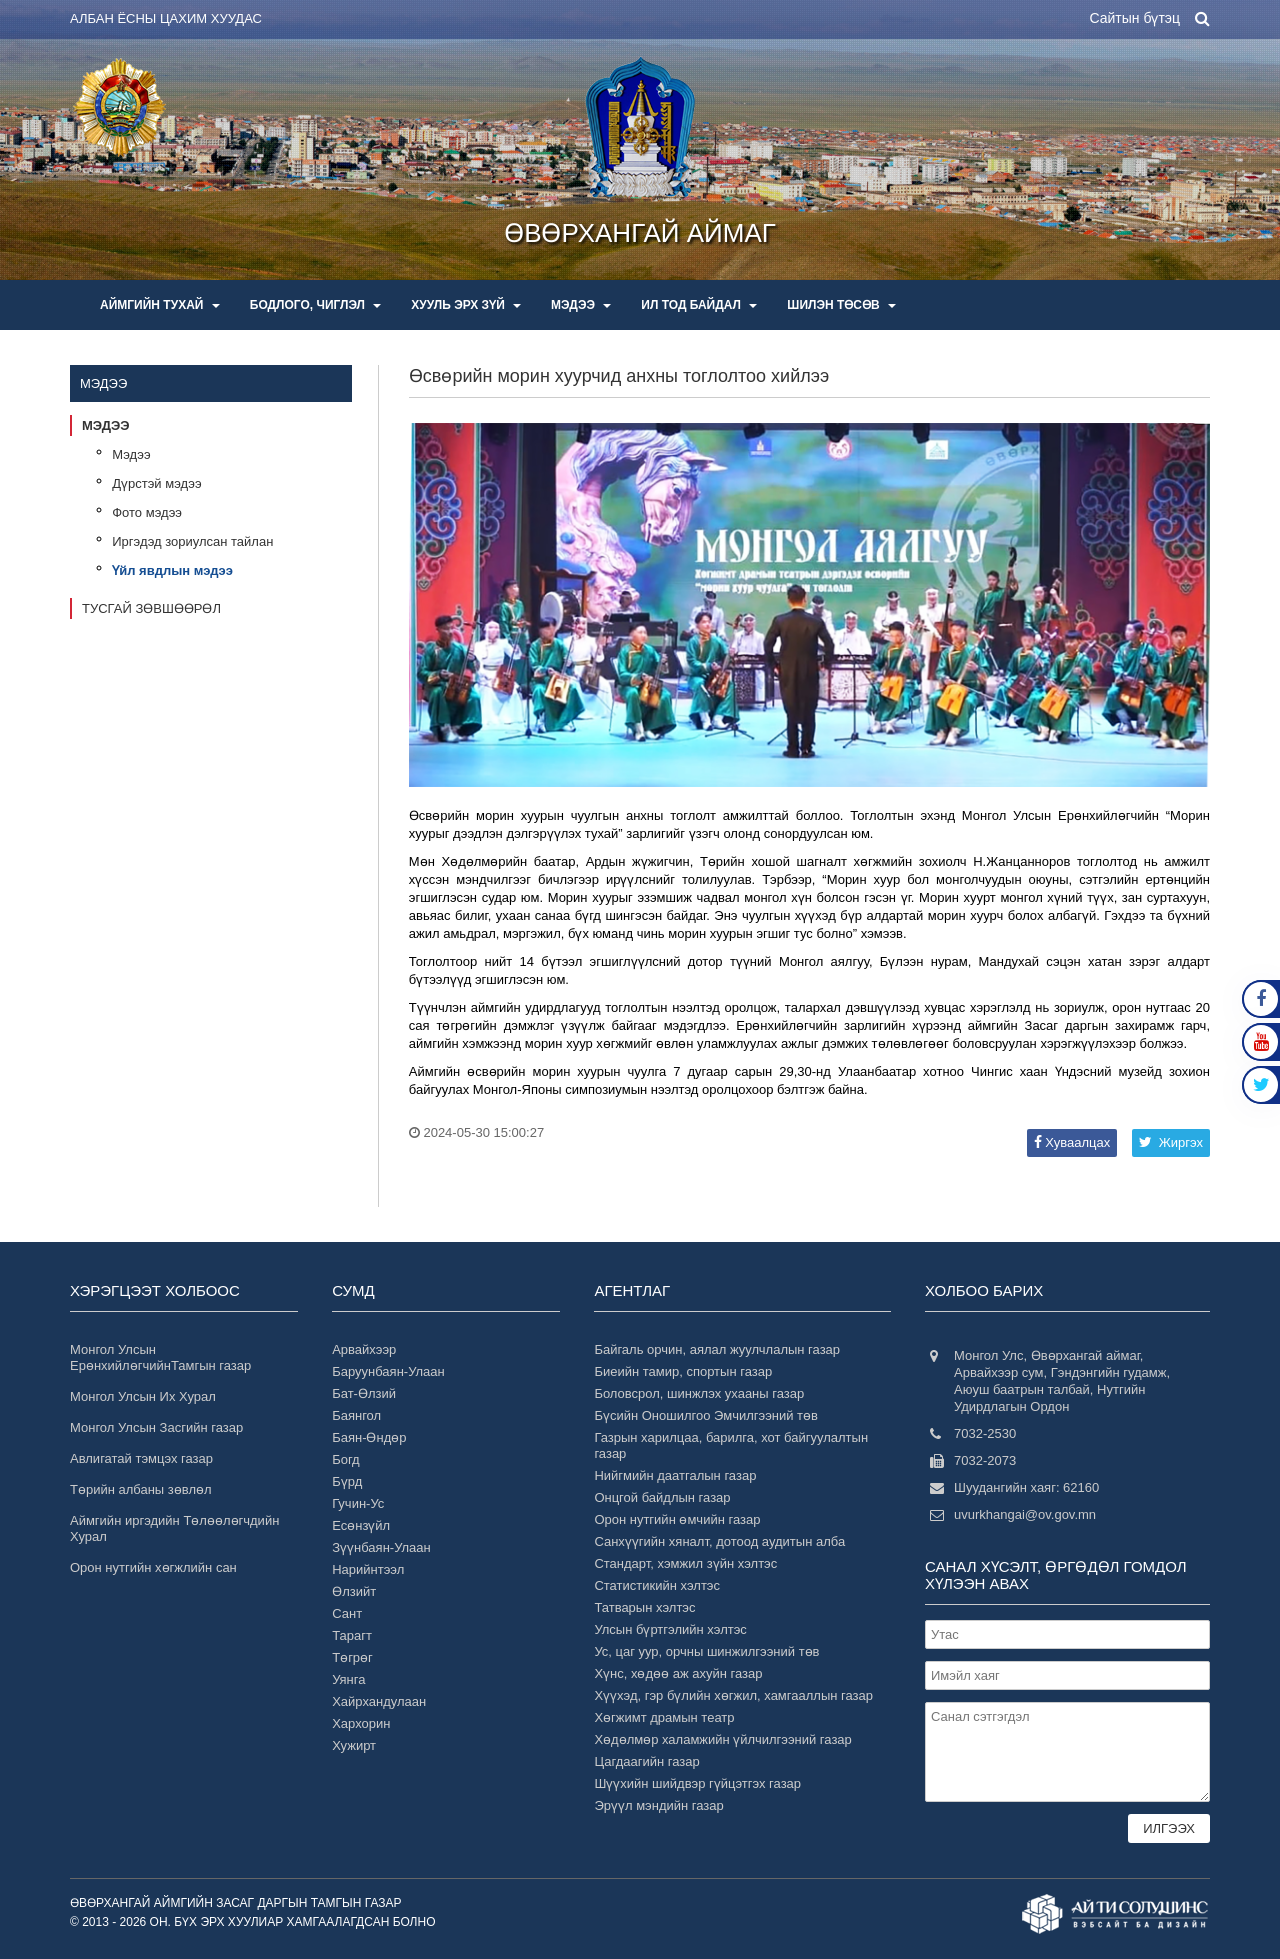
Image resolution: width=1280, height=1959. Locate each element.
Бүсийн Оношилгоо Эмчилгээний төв (706, 1415)
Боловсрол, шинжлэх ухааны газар (699, 1393)
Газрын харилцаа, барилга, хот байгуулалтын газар (731, 1445)
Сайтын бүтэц (1134, 18)
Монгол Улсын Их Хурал (143, 1396)
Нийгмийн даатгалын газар (675, 1475)
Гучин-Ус (358, 1503)
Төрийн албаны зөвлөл (141, 1489)
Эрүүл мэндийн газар (658, 1805)
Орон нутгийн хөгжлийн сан (153, 1567)
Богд (346, 1459)
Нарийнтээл (368, 1569)
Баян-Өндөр (369, 1437)
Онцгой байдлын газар (662, 1497)
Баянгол (356, 1415)
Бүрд (347, 1481)
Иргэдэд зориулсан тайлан (192, 541)
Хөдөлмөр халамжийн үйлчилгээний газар (722, 1739)
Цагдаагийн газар (646, 1761)
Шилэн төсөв (841, 305)
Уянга (348, 1679)
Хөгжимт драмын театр (664, 1717)
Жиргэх (1171, 1142)
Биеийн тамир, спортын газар (683, 1371)
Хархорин (361, 1723)
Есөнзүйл (361, 1525)
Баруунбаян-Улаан (388, 1371)
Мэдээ (581, 305)
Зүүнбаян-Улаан (381, 1547)
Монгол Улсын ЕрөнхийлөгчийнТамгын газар (160, 1357)
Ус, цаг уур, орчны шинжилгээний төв (706, 1651)
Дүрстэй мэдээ (156, 483)
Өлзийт (354, 1591)
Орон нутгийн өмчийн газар (677, 1519)
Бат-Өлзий (364, 1393)
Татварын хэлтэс (644, 1607)
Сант (347, 1613)
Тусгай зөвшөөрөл (151, 608)
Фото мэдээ (147, 512)
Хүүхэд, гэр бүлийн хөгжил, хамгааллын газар (733, 1695)
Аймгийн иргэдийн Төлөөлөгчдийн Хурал (174, 1528)
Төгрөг (352, 1657)
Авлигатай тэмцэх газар (141, 1458)
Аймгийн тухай (160, 305)
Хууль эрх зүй (466, 305)
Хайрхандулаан (379, 1701)
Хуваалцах (1072, 1142)
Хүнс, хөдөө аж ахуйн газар (678, 1673)
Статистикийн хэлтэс (657, 1585)
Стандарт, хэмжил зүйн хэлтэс (685, 1563)
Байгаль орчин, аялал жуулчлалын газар (717, 1349)
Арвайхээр (364, 1349)
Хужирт (354, 1745)
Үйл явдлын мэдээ (172, 570)
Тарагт (352, 1635)
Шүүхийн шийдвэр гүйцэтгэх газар (697, 1783)
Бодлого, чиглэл (316, 305)
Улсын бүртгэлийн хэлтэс (670, 1629)
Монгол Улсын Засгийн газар (156, 1427)
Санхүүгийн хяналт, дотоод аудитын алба (719, 1541)
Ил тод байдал (699, 305)
